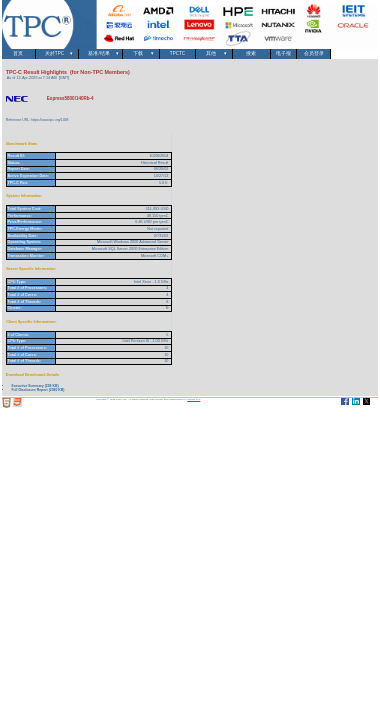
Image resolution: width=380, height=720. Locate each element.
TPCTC (177, 53)
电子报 (284, 53)
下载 (140, 53)
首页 (19, 53)
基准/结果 (100, 53)
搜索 (251, 53)
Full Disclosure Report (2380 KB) (37, 390)
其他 (214, 53)
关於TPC (57, 53)
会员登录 (314, 53)
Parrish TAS (193, 399)
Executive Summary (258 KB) (34, 386)
